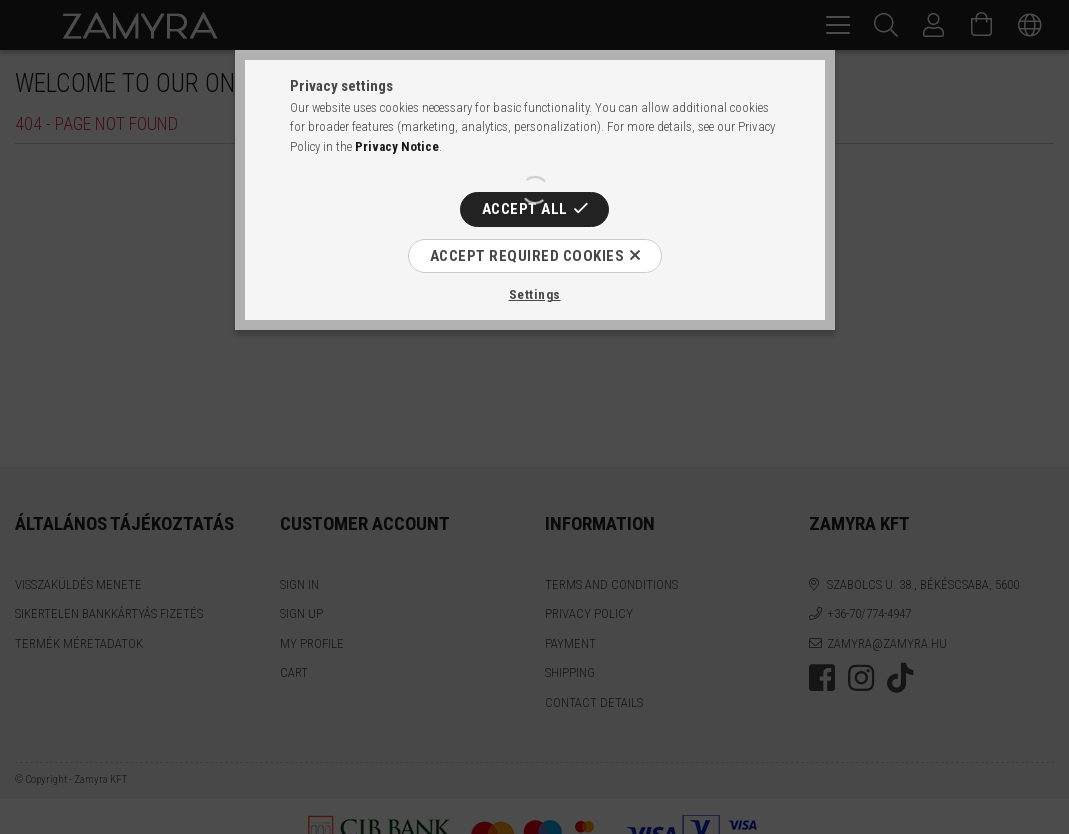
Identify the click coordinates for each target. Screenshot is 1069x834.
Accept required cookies (527, 256)
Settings (535, 294)
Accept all (525, 209)
